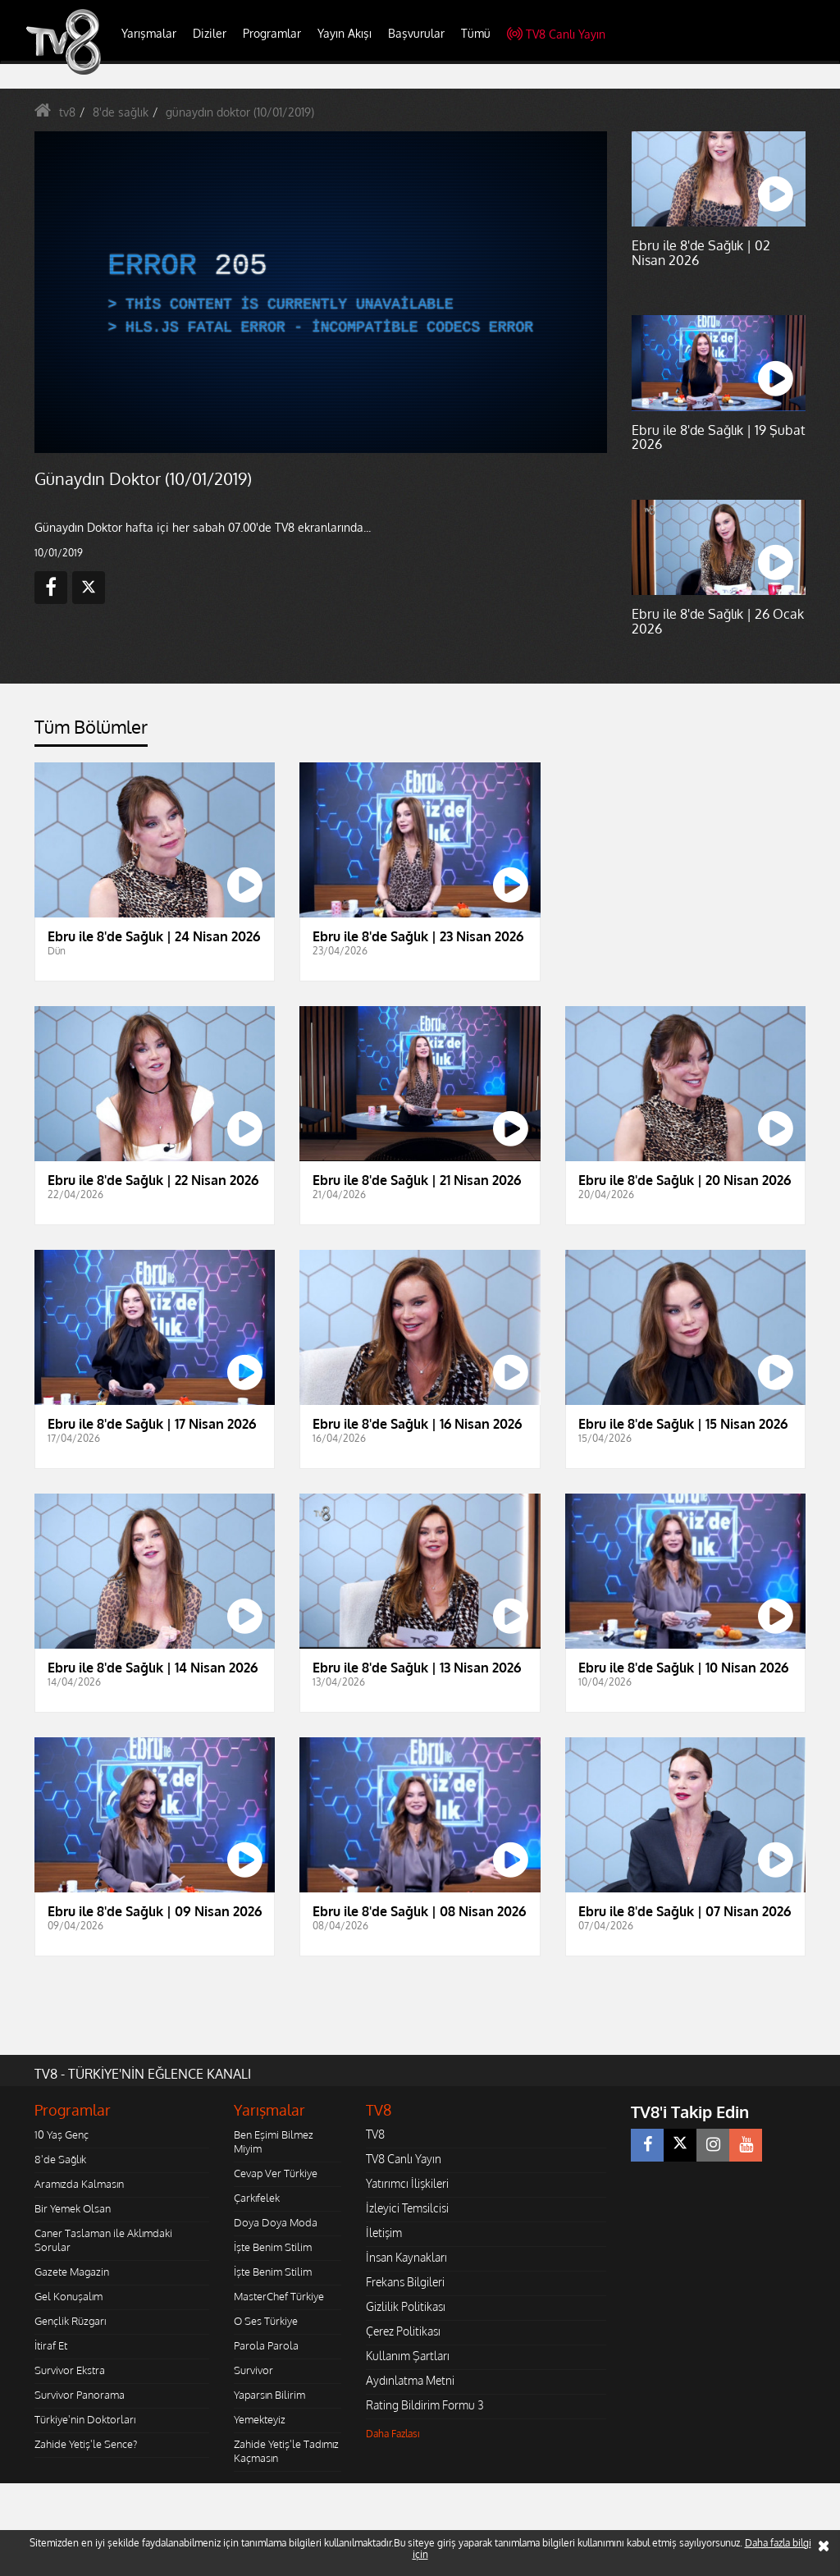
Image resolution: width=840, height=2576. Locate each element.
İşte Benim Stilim (273, 2246)
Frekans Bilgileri (405, 2282)
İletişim (384, 2233)
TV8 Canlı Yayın (556, 34)
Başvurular (416, 33)
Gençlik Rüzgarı (70, 2320)
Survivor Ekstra (69, 2370)
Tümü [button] (476, 33)
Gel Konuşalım (68, 2296)
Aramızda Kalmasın (79, 2183)
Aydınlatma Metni (410, 2380)
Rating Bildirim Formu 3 (425, 2405)
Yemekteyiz (259, 2419)
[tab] (91, 731)
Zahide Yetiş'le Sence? (85, 2443)
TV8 (375, 2134)
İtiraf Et (50, 2345)
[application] (320, 292)
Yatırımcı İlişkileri (407, 2183)
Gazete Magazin (71, 2271)
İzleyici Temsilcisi (407, 2208)
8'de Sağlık (60, 2159)
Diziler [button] (209, 33)
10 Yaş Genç (61, 2134)
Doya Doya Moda (275, 2222)
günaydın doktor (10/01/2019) (240, 112)
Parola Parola (266, 2345)
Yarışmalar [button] (148, 33)
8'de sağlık (120, 112)
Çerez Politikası (403, 2331)
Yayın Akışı (344, 33)
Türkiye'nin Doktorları (84, 2419)
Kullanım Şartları (408, 2356)
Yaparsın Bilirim (269, 2394)
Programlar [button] (272, 33)
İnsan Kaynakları (406, 2257)
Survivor (253, 2370)
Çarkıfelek (257, 2197)
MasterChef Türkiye (279, 2296)
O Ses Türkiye (266, 2320)
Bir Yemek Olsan (72, 2208)
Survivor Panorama (79, 2394)
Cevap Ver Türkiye (275, 2173)
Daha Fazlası (393, 2433)
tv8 (67, 112)
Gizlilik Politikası (405, 2306)
